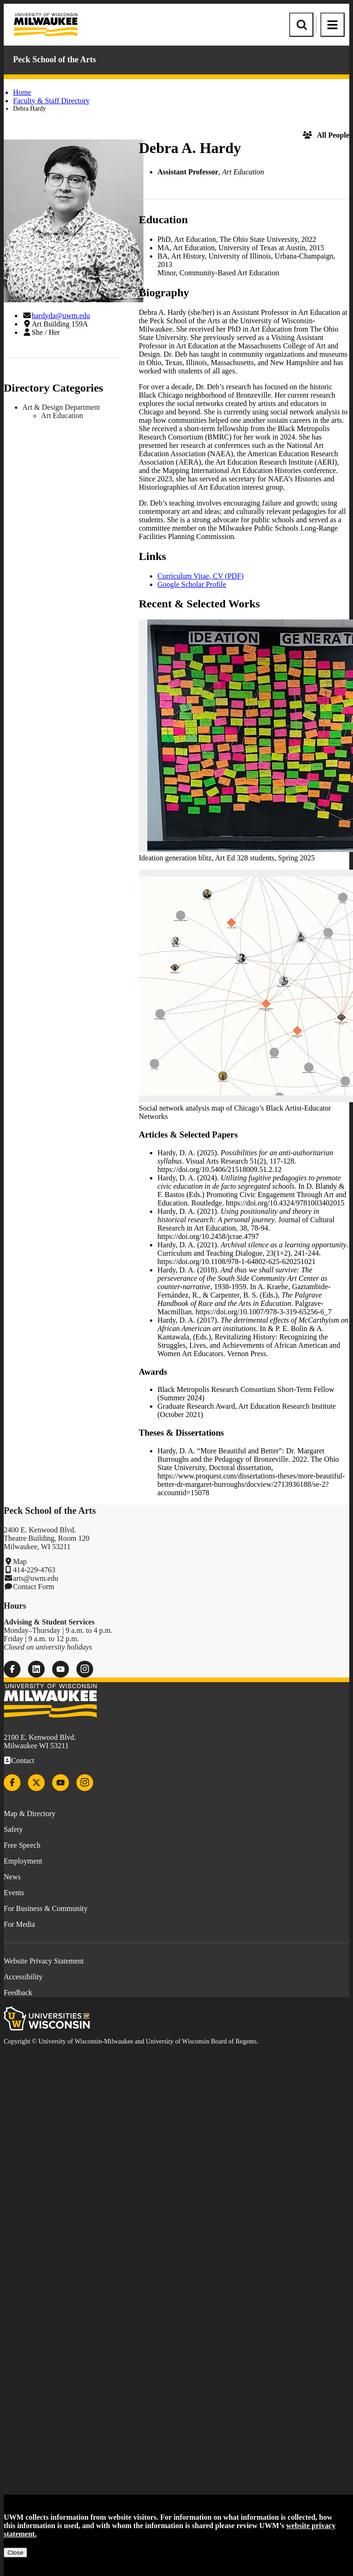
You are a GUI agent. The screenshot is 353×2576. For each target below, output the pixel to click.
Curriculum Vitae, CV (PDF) (200, 576)
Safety (13, 1829)
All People (326, 135)
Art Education (62, 415)
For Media (19, 1924)
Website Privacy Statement (44, 1961)
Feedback (18, 1993)
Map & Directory (29, 1813)
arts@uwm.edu (35, 1578)
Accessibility (23, 1977)
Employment (23, 1861)
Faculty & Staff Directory (51, 101)
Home (22, 92)
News (12, 1877)
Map (20, 1561)
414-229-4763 (34, 1570)
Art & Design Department (61, 407)
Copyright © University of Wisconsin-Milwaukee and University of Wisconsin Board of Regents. (131, 2041)
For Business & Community (46, 1908)
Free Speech (22, 1845)
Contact (22, 1760)
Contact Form (33, 1587)
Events (14, 1893)
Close (15, 2552)
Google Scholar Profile (191, 584)
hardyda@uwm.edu (61, 316)
